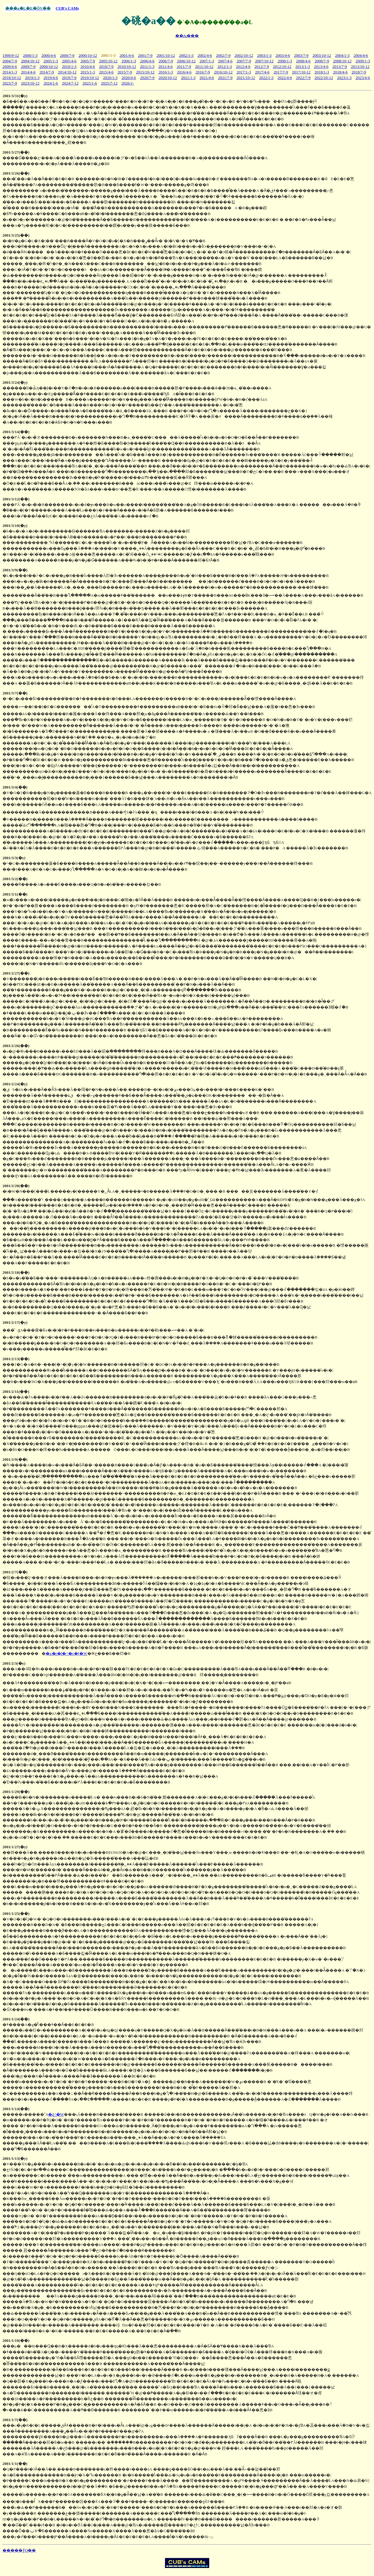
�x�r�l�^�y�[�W (66, 1653)
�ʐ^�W (56, 2114)
